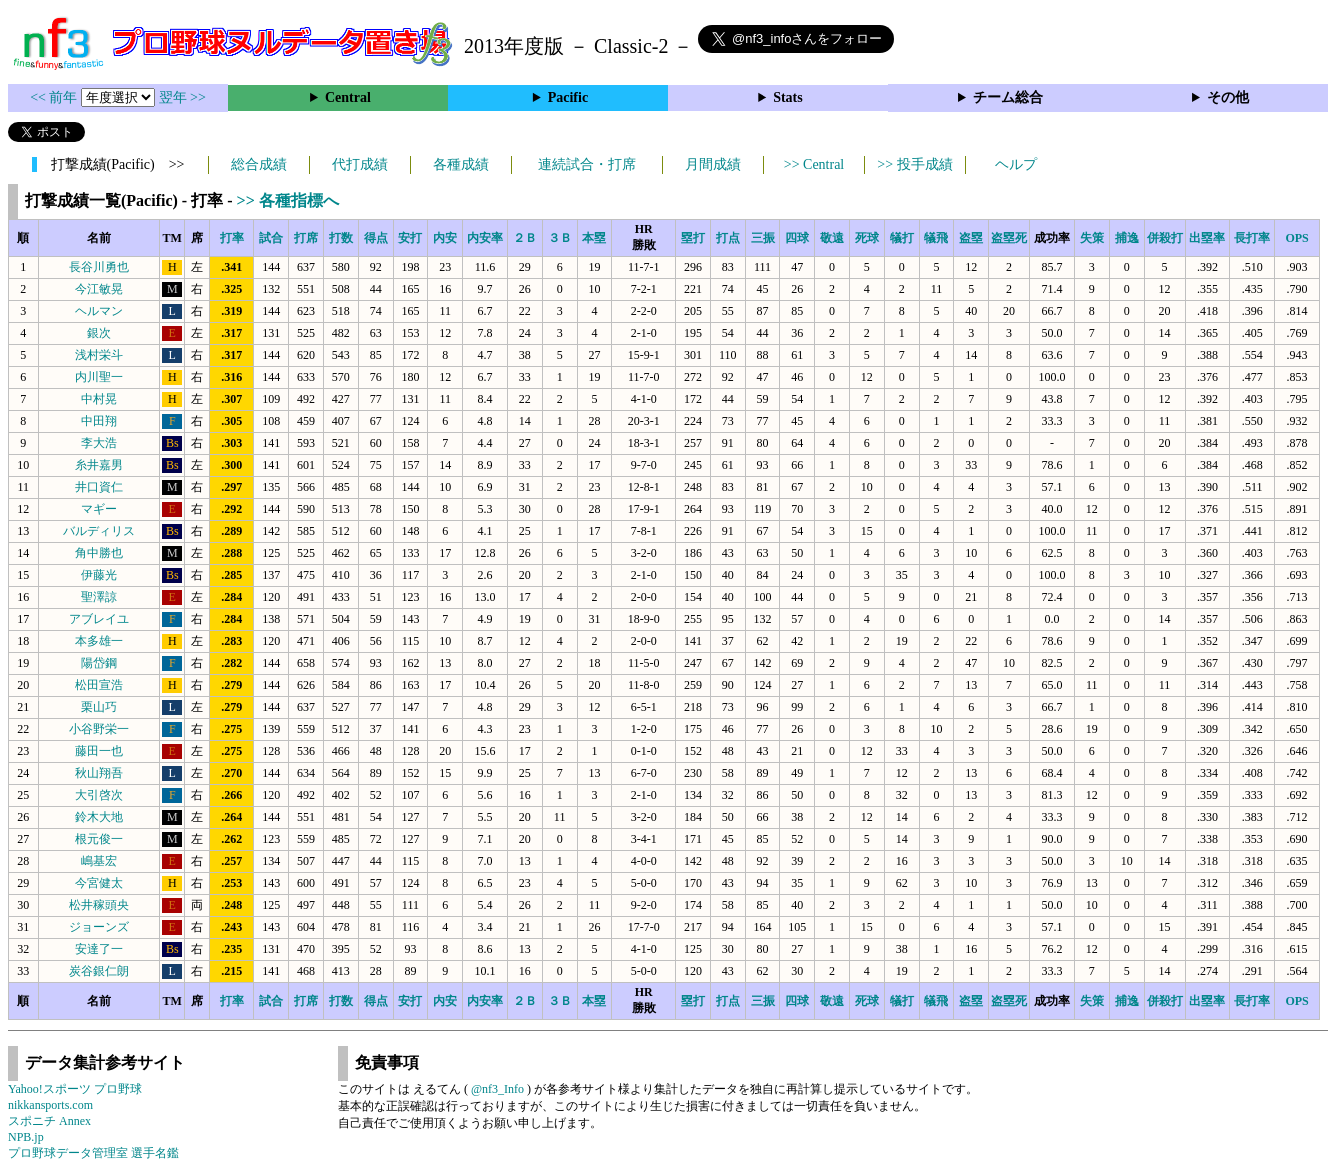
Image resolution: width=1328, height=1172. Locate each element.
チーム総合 (1008, 97)
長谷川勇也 (99, 267)
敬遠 (832, 238)
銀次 (99, 333)
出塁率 (1207, 238)
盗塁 (971, 238)
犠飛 (936, 238)
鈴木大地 (99, 817)
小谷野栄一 (99, 729)
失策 (1092, 238)
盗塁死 (1009, 238)
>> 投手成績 (914, 164)
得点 (376, 238)
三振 (763, 238)
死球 (867, 238)
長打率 (1252, 238)
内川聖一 (99, 377)
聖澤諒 (99, 597)
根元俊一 (99, 839)
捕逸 (1127, 238)
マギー (99, 509)
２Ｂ (525, 238)
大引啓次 (99, 795)
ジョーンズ (99, 927)
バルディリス (99, 531)
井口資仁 (99, 487)
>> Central (814, 164)
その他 (1228, 97)
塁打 (693, 238)
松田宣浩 (99, 685)
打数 (341, 238)
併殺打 (1165, 238)
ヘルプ (1016, 164)
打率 (232, 238)
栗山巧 (99, 707)
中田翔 (99, 421)
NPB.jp (26, 1137)
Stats (788, 97)
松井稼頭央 (99, 905)
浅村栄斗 (99, 355)
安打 (410, 238)
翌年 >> (182, 97)
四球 (797, 238)
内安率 (485, 238)
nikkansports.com (50, 1105)
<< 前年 (55, 97)
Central (348, 97)
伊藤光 (99, 575)
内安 (445, 238)
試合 (271, 238)
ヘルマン (99, 311)
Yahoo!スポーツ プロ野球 (75, 1089)
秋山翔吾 (99, 773)
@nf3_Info (497, 1089)
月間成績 (713, 164)
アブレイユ (99, 619)
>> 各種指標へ (288, 200)
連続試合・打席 (587, 164)
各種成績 (461, 164)
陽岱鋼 (99, 663)
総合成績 (259, 164)
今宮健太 (99, 883)
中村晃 (99, 399)
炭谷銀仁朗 (99, 971)
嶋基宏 (99, 861)
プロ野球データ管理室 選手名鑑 (93, 1153)
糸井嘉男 (99, 465)
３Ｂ (560, 238)
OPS (1296, 238)
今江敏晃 (99, 289)
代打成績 (360, 164)
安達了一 (99, 949)
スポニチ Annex (49, 1121)
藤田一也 (99, 751)
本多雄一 (99, 641)
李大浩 (99, 443)
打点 (728, 238)
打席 (306, 238)
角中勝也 (99, 553)
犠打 (902, 238)
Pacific (568, 97)
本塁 (594, 238)
